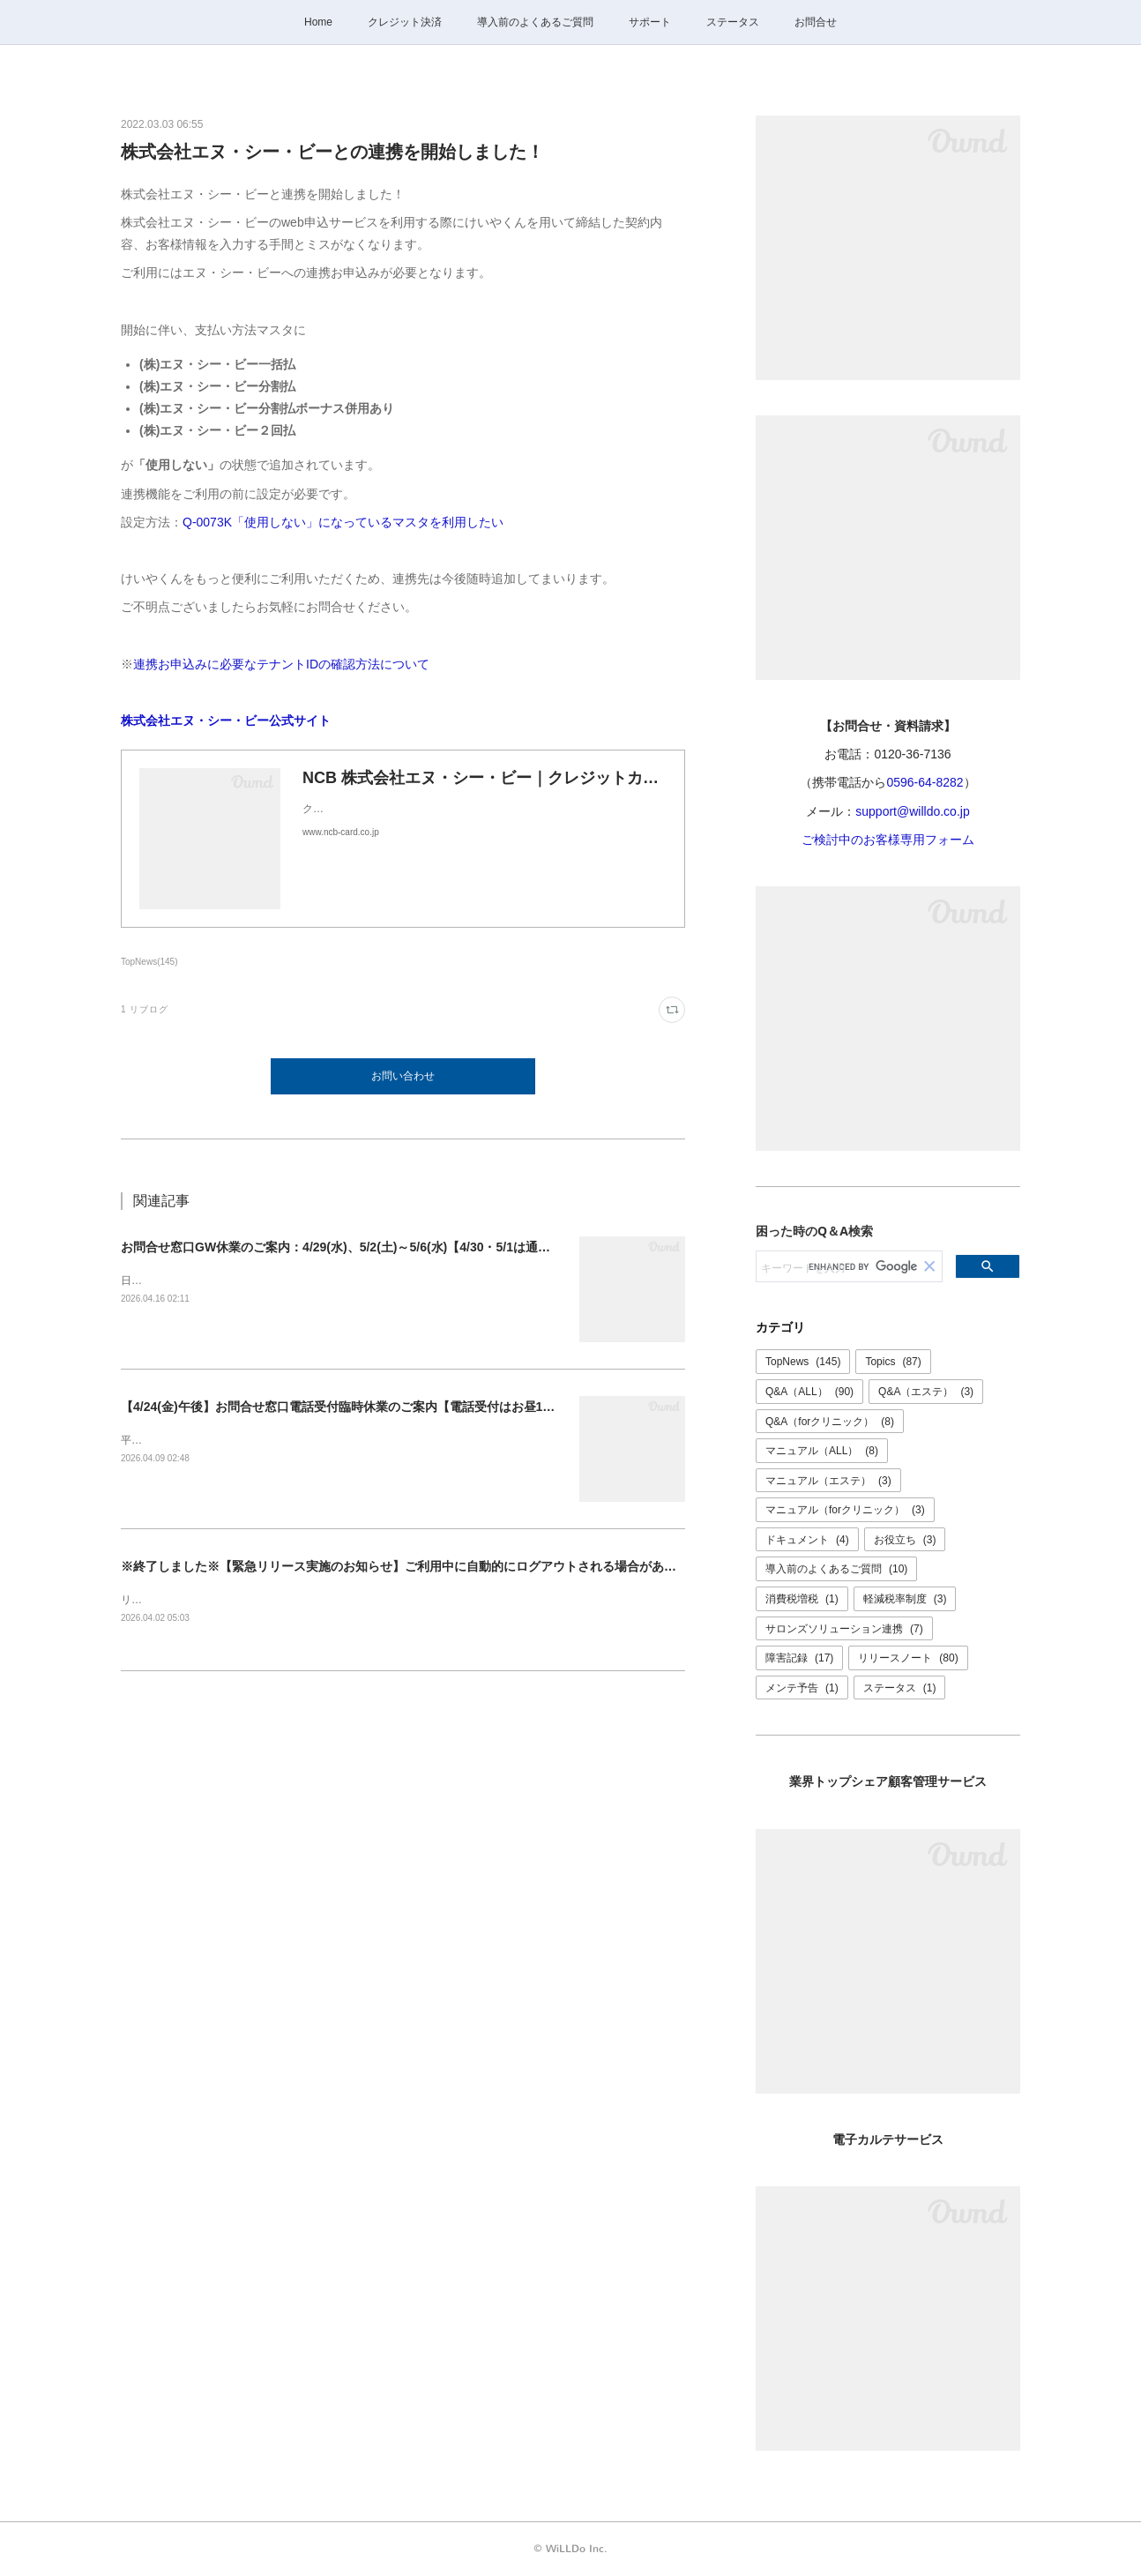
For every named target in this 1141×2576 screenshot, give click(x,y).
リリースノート (908, 1658)
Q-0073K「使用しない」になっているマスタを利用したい (343, 522)
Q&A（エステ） (925, 1391)
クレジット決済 (405, 22)
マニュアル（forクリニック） (845, 1510)
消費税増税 (802, 1599)
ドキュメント (807, 1540)
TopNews (802, 1361)
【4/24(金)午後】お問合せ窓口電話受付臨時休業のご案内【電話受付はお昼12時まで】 (360, 1407)
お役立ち (905, 1540)
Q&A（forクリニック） (829, 1421)
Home (318, 22)
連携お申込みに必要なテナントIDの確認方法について (281, 664)
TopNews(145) (149, 962)
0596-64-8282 (924, 782)
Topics (893, 1361)
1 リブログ (144, 1009)
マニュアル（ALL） (821, 1451)
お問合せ (815, 22)
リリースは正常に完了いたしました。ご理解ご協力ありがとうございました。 (306, 1600)
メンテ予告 (802, 1688)
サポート (650, 22)
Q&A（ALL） (809, 1391)
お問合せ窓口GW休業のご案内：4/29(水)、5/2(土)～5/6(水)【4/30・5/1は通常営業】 (354, 1247)
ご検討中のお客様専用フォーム (888, 840)
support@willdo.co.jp (912, 811)
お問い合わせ (403, 1076)
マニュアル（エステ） (828, 1481)
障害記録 (799, 1658)
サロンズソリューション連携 (844, 1629)
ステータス (732, 22)
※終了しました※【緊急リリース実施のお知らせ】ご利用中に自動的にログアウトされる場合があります (411, 1566)
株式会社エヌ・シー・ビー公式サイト (226, 720)
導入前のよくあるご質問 (535, 22)
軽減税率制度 (905, 1599)
